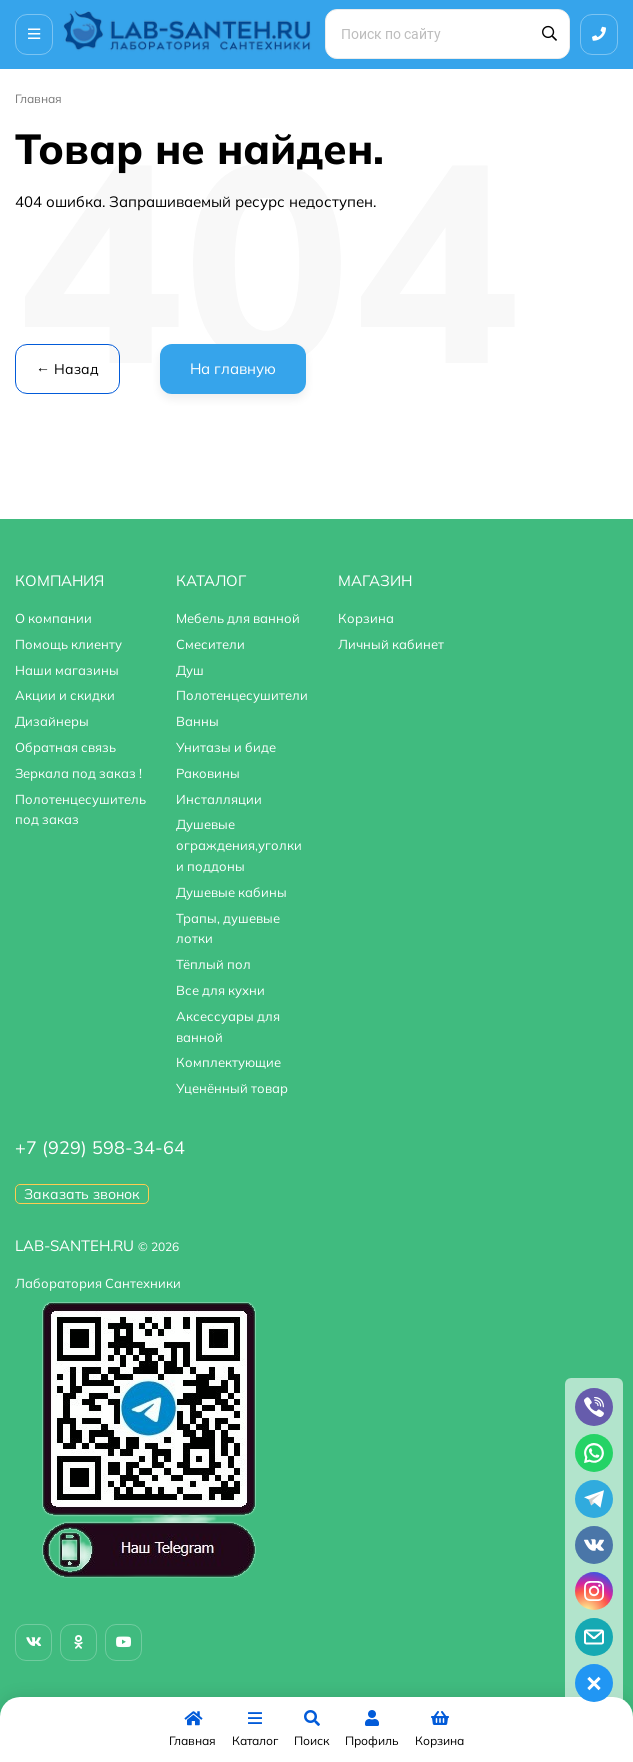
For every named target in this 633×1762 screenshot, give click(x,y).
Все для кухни (220, 990)
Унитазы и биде (226, 747)
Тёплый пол (213, 964)
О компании (53, 618)
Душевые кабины (231, 892)
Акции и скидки (65, 695)
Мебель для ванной (238, 618)
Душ (190, 670)
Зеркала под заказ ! (78, 773)
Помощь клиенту (68, 644)
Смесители (210, 644)
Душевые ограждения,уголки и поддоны (239, 845)
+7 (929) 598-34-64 (100, 1147)
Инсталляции (219, 799)
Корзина (366, 618)
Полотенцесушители (242, 695)
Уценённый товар (232, 1088)
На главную (233, 368)
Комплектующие (228, 1062)
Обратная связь (65, 747)
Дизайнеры (52, 721)
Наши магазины (67, 670)
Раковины (208, 773)
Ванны (197, 721)
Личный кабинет (391, 644)
